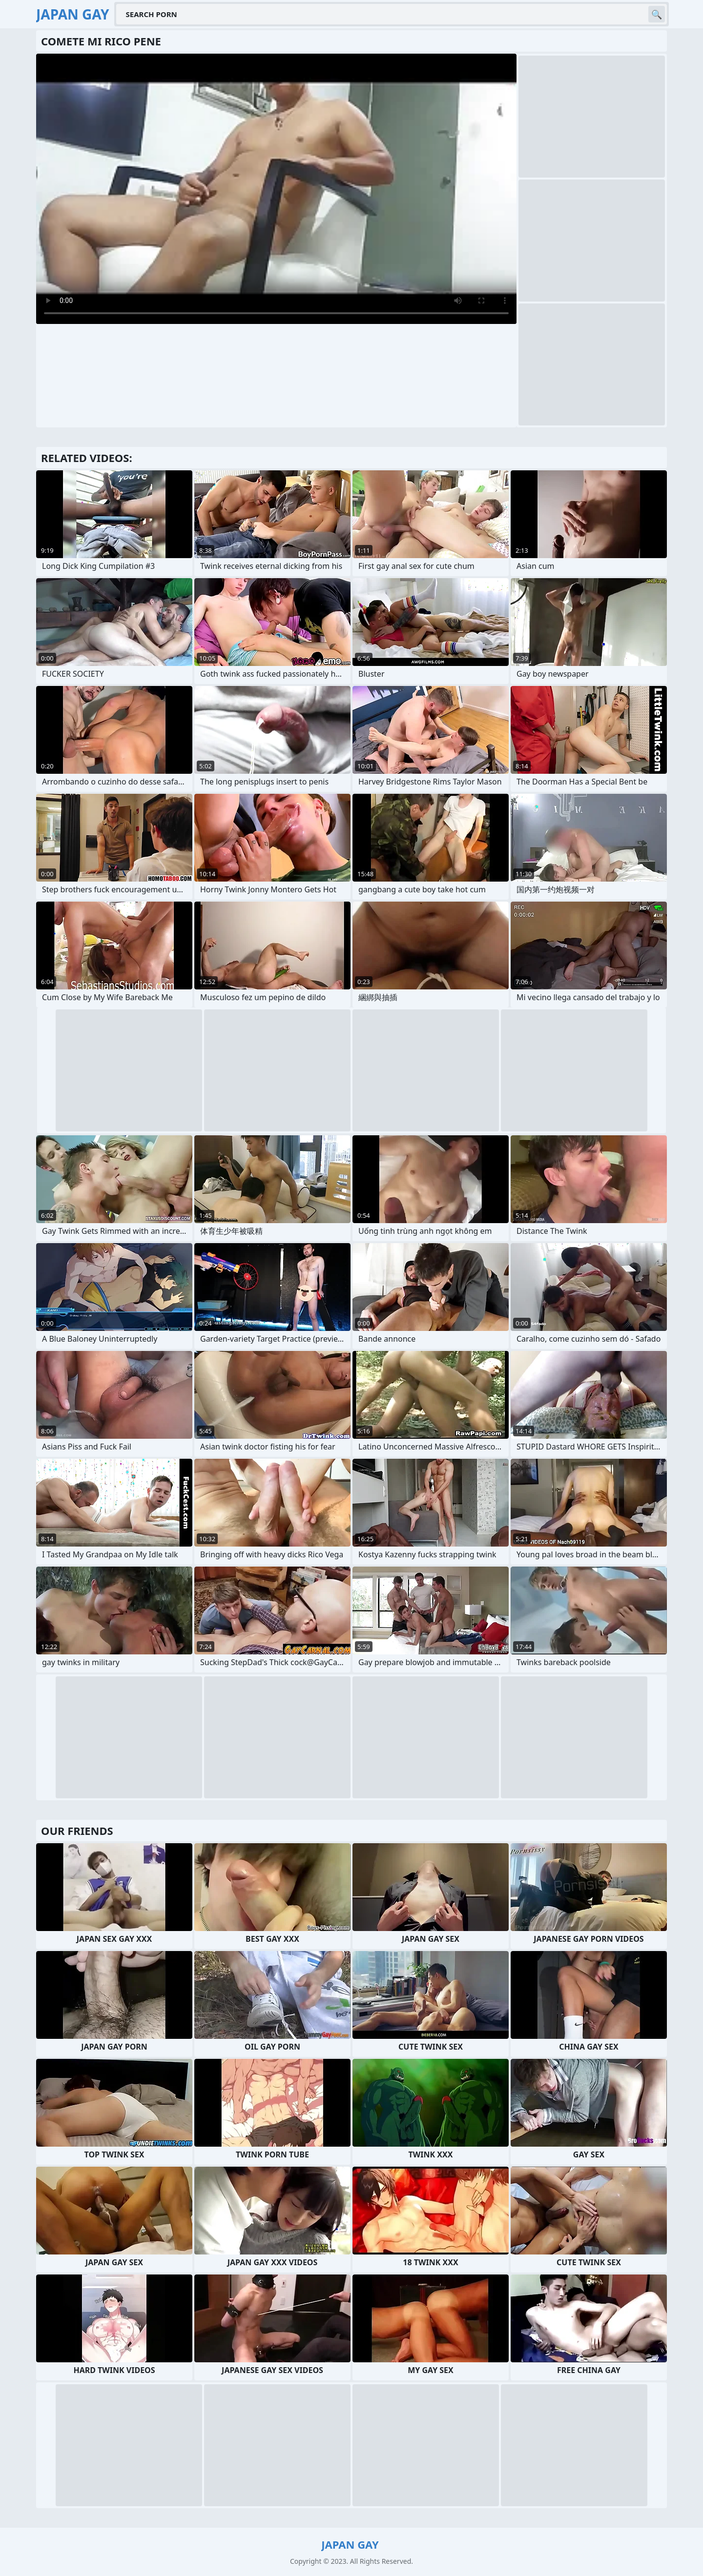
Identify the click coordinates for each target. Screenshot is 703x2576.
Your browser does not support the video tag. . (276, 189)
